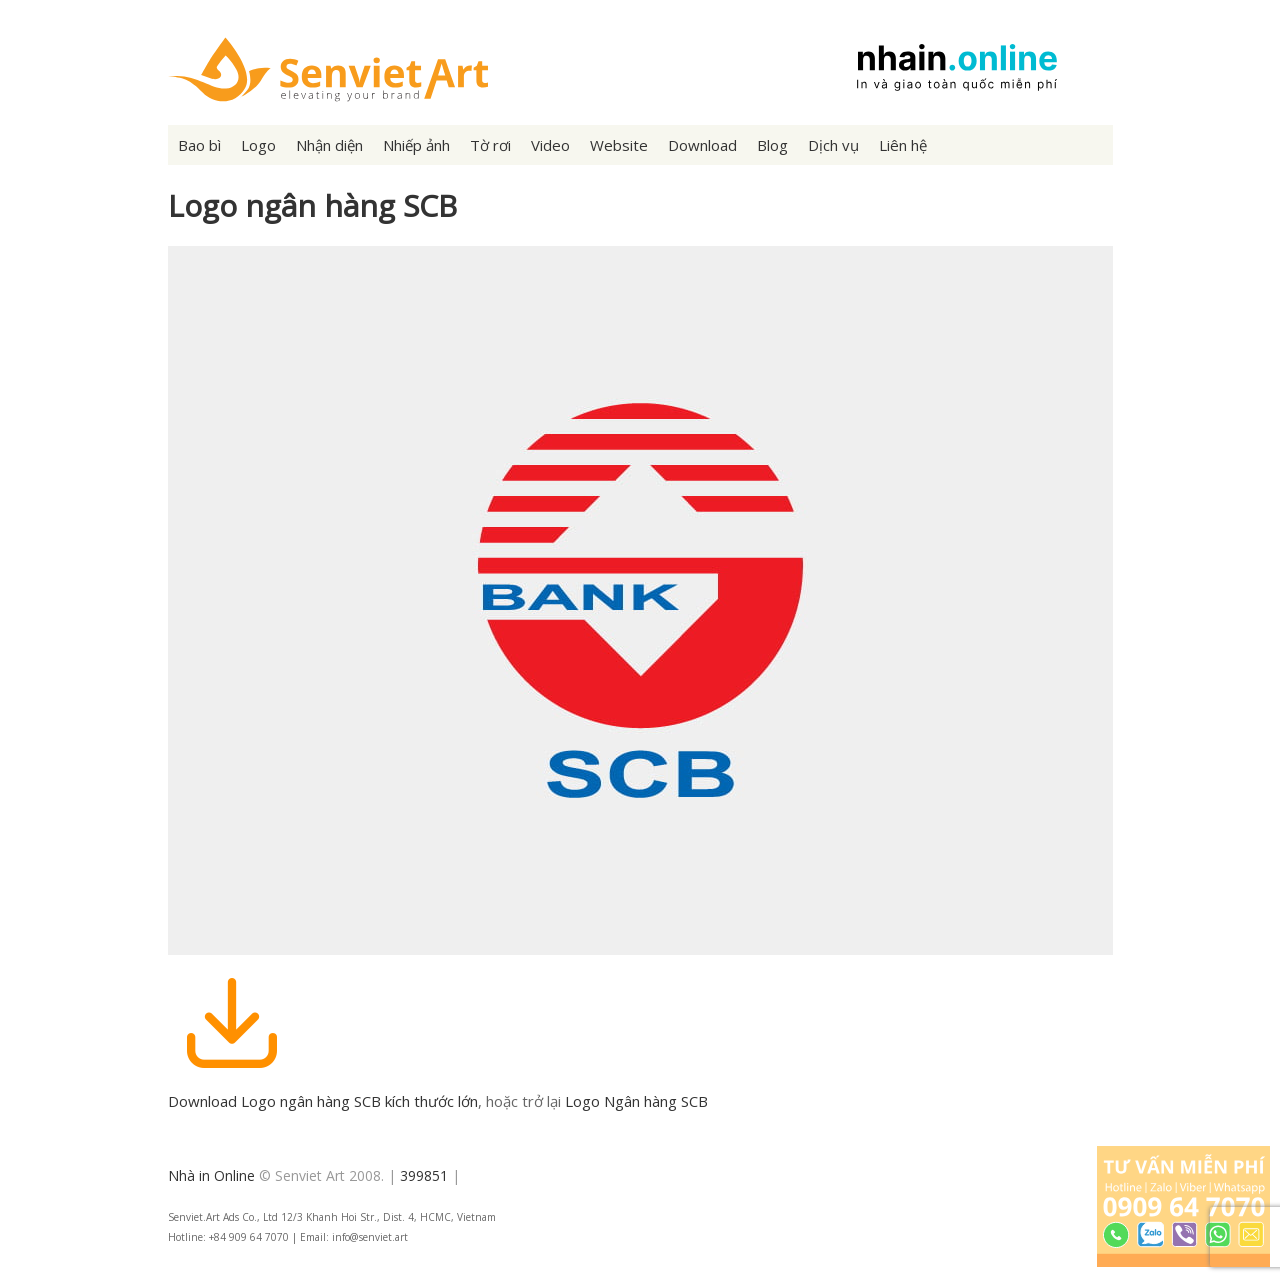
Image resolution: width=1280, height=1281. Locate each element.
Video (550, 145)
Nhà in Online (211, 1175)
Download (702, 145)
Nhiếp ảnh (416, 145)
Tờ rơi (490, 145)
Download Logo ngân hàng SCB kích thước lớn (323, 1101)
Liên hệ (903, 145)
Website (619, 145)
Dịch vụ (833, 145)
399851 (424, 1175)
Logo (258, 145)
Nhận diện (329, 145)
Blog (772, 145)
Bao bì (199, 145)
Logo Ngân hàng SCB (636, 1101)
